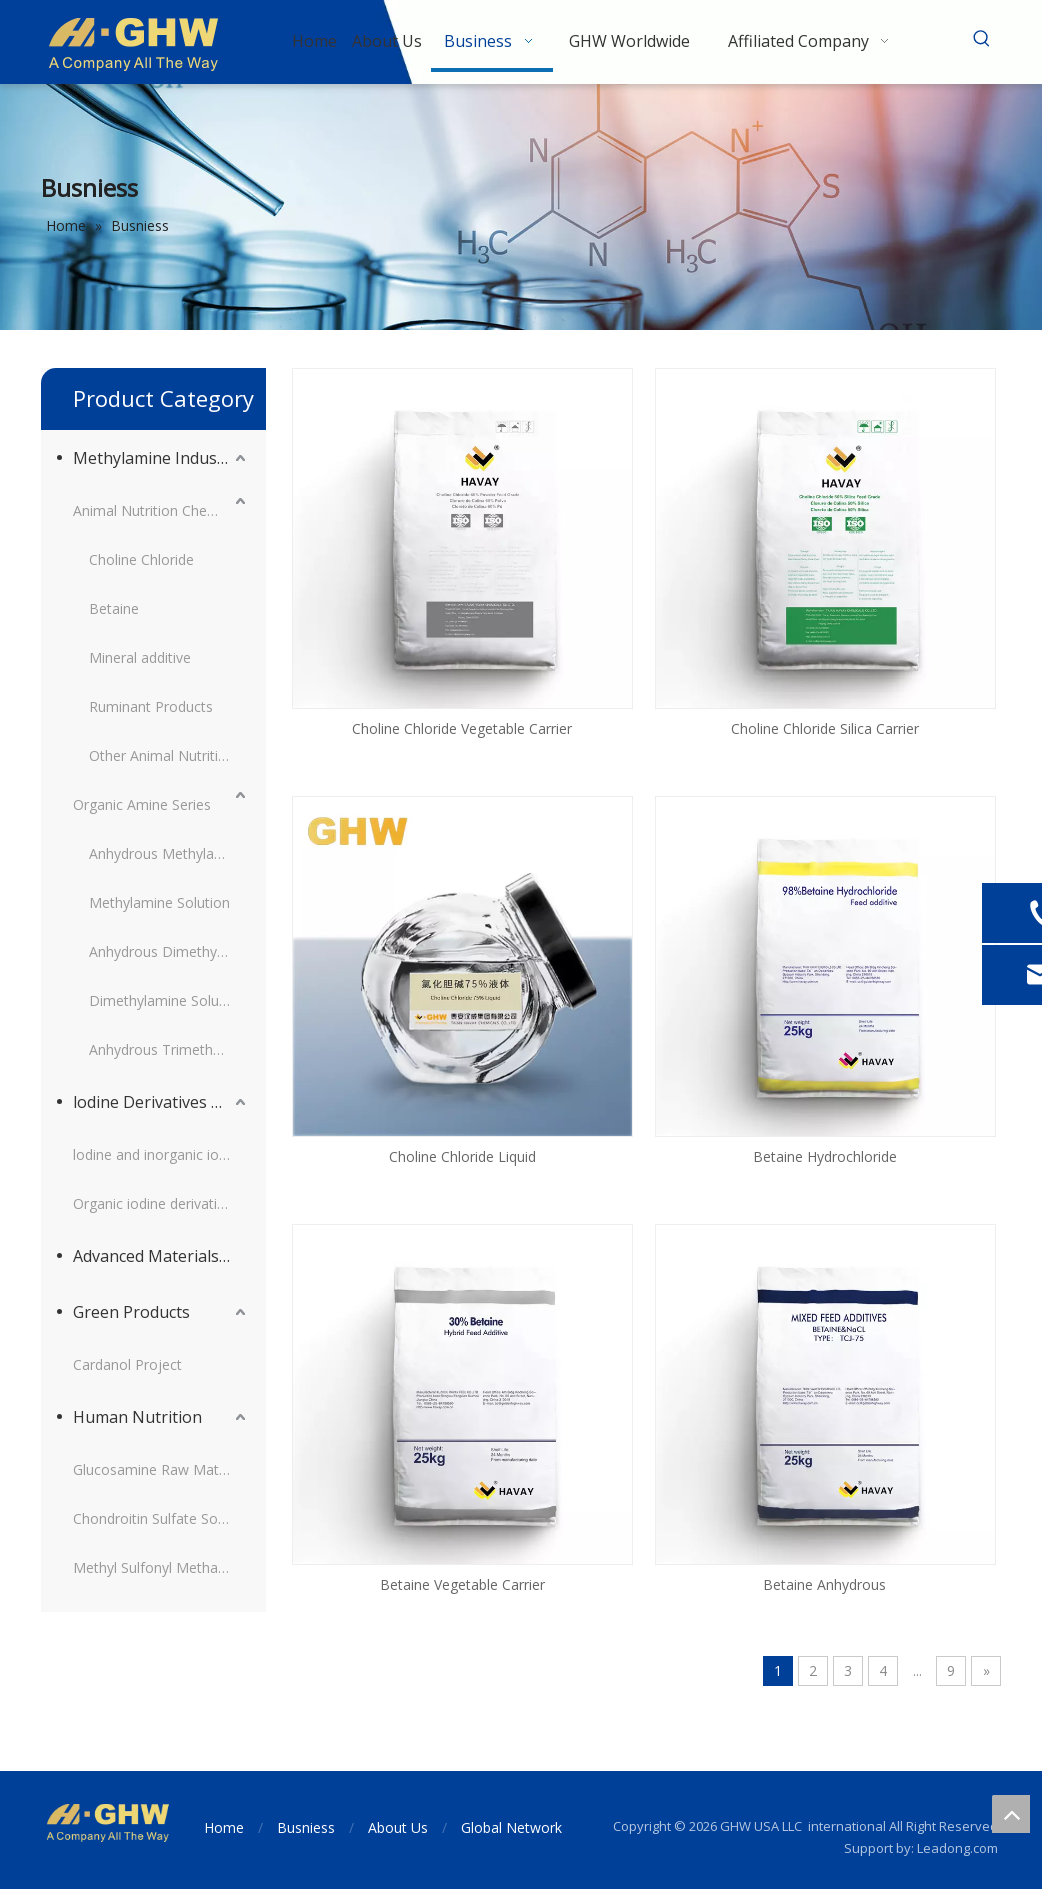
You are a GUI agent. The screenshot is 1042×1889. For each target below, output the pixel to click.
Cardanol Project (127, 1364)
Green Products (131, 1312)
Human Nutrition (137, 1417)
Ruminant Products (151, 706)
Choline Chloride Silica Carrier (825, 728)
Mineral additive (140, 657)
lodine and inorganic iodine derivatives (161, 1154)
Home (224, 1827)
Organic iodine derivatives (156, 1203)
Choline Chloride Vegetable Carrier (462, 728)
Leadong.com (957, 1848)
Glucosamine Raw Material (159, 1469)
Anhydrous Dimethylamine (169, 951)
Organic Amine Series (142, 804)
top (1011, 1814)
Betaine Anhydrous (824, 1584)
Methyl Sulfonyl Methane (153, 1567)
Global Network (511, 1827)
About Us (398, 1827)
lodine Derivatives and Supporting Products (161, 1102)
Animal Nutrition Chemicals (160, 510)
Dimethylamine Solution (166, 1000)
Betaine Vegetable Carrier (462, 1584)
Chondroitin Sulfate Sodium (161, 1518)
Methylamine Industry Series (161, 458)
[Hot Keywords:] (982, 39)
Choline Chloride (141, 559)
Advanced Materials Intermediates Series (161, 1256)
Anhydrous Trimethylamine (169, 1049)
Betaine (114, 608)
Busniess (306, 1827)
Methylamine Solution (159, 902)
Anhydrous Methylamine (167, 853)
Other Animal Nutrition (162, 755)
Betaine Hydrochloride (825, 1156)
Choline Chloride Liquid (462, 1156)
